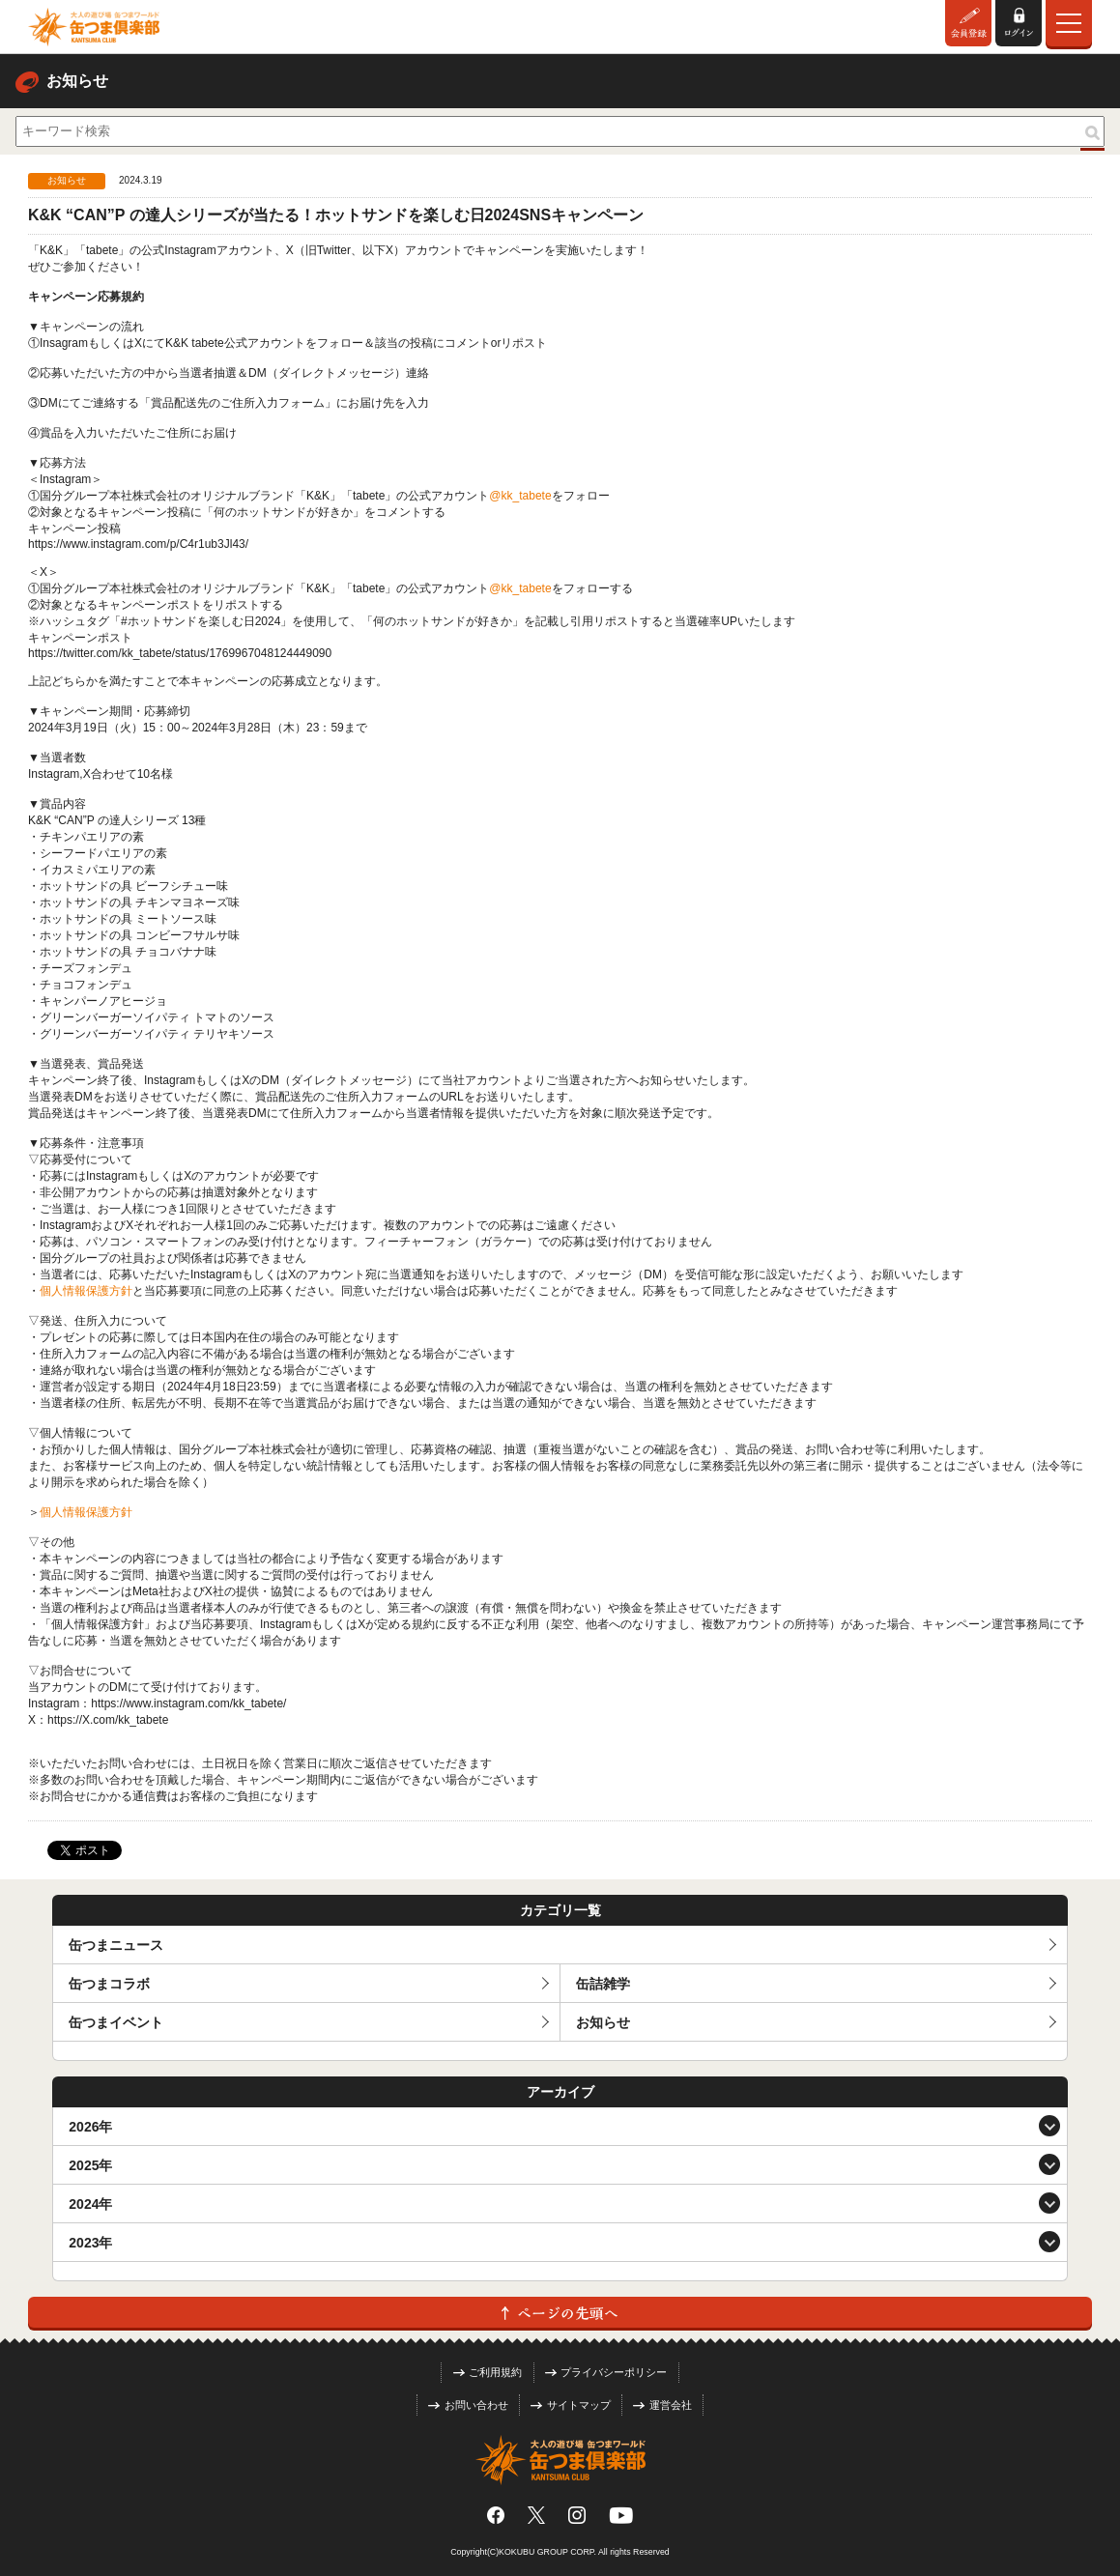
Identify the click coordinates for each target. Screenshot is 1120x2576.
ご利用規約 (488, 2372)
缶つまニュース (116, 1945)
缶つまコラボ (109, 1983)
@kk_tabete (520, 495)
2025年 (90, 2165)
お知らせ (603, 2022)
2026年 (90, 2126)
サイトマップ (571, 2405)
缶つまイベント (116, 2022)
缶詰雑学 (603, 1983)
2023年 (90, 2242)
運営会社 (662, 2405)
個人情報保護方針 (86, 1291)
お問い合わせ (468, 2405)
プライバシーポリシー (606, 2372)
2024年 (90, 2204)
